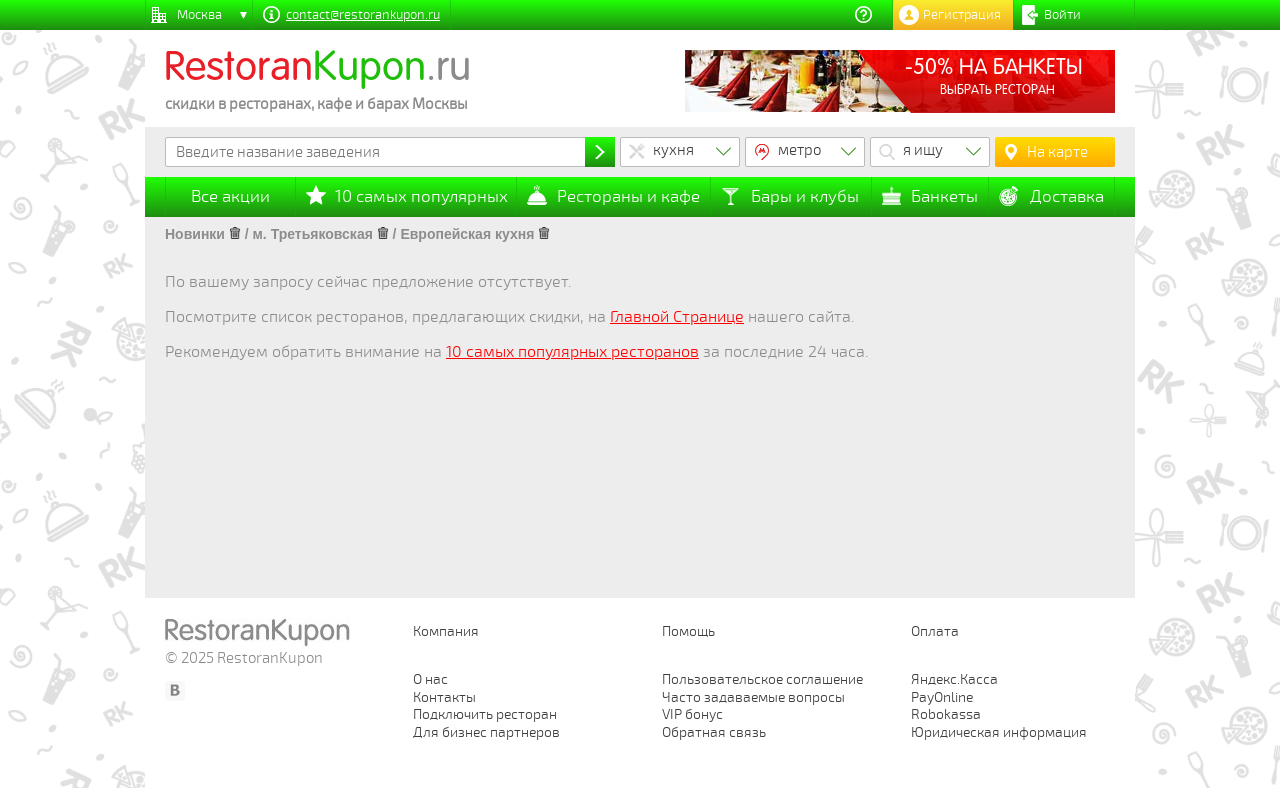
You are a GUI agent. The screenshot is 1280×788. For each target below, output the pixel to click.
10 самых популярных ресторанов (572, 352)
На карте (1057, 152)
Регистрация (962, 15)
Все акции (230, 196)
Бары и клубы (805, 196)
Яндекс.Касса (954, 679)
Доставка (1067, 196)
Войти (1062, 15)
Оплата (935, 631)
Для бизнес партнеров (486, 732)
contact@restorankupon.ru (363, 15)
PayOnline (942, 697)
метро (800, 150)
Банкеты (944, 196)
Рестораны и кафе (628, 196)
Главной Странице (677, 317)
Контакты (444, 697)
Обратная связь (714, 732)
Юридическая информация (999, 732)
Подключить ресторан (485, 714)
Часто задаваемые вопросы (753, 697)
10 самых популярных (421, 196)
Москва (199, 15)
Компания (446, 631)
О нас (430, 679)
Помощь (688, 631)
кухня (673, 150)
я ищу (923, 150)
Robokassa (946, 714)
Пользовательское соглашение (762, 679)
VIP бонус (692, 714)
